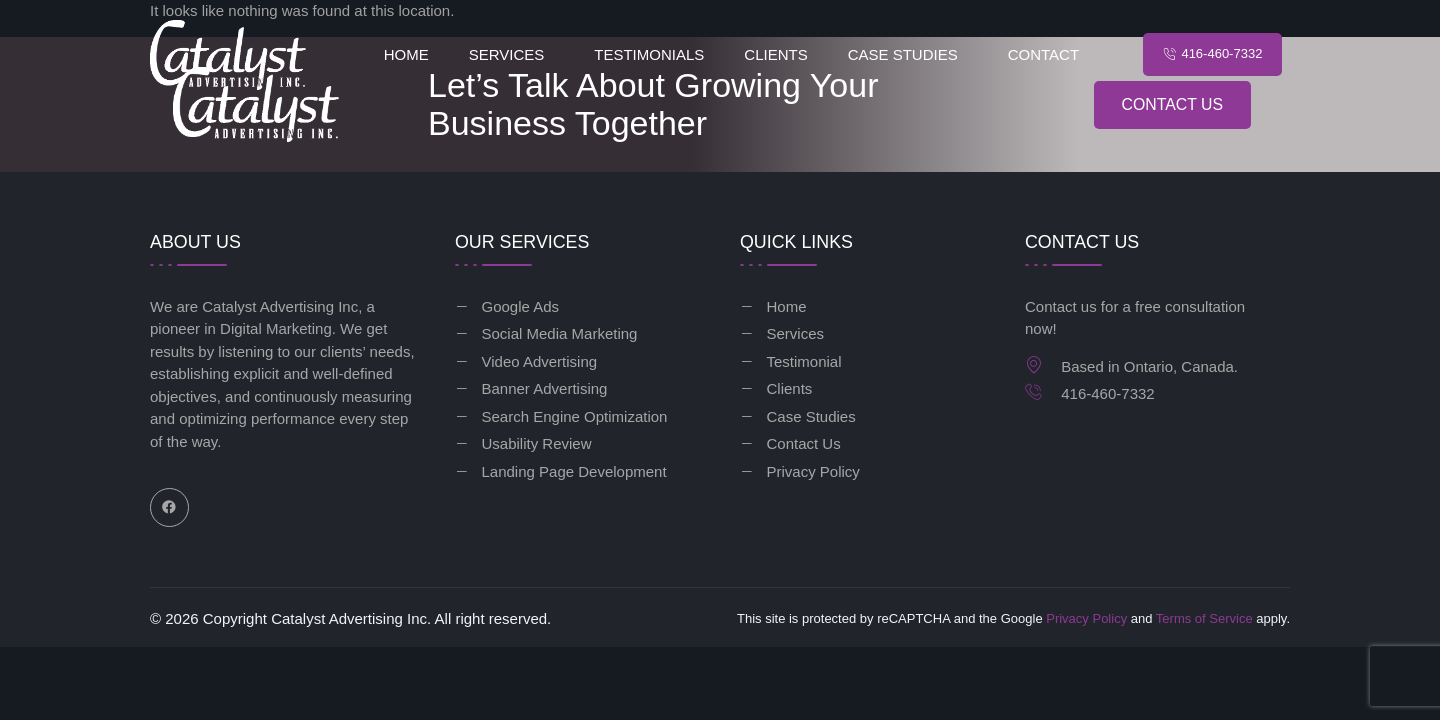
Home (406, 54)
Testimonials (649, 54)
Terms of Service (1204, 618)
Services (507, 54)
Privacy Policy (1086, 618)
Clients (775, 54)
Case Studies (903, 54)
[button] (512, 54)
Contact (1043, 54)
